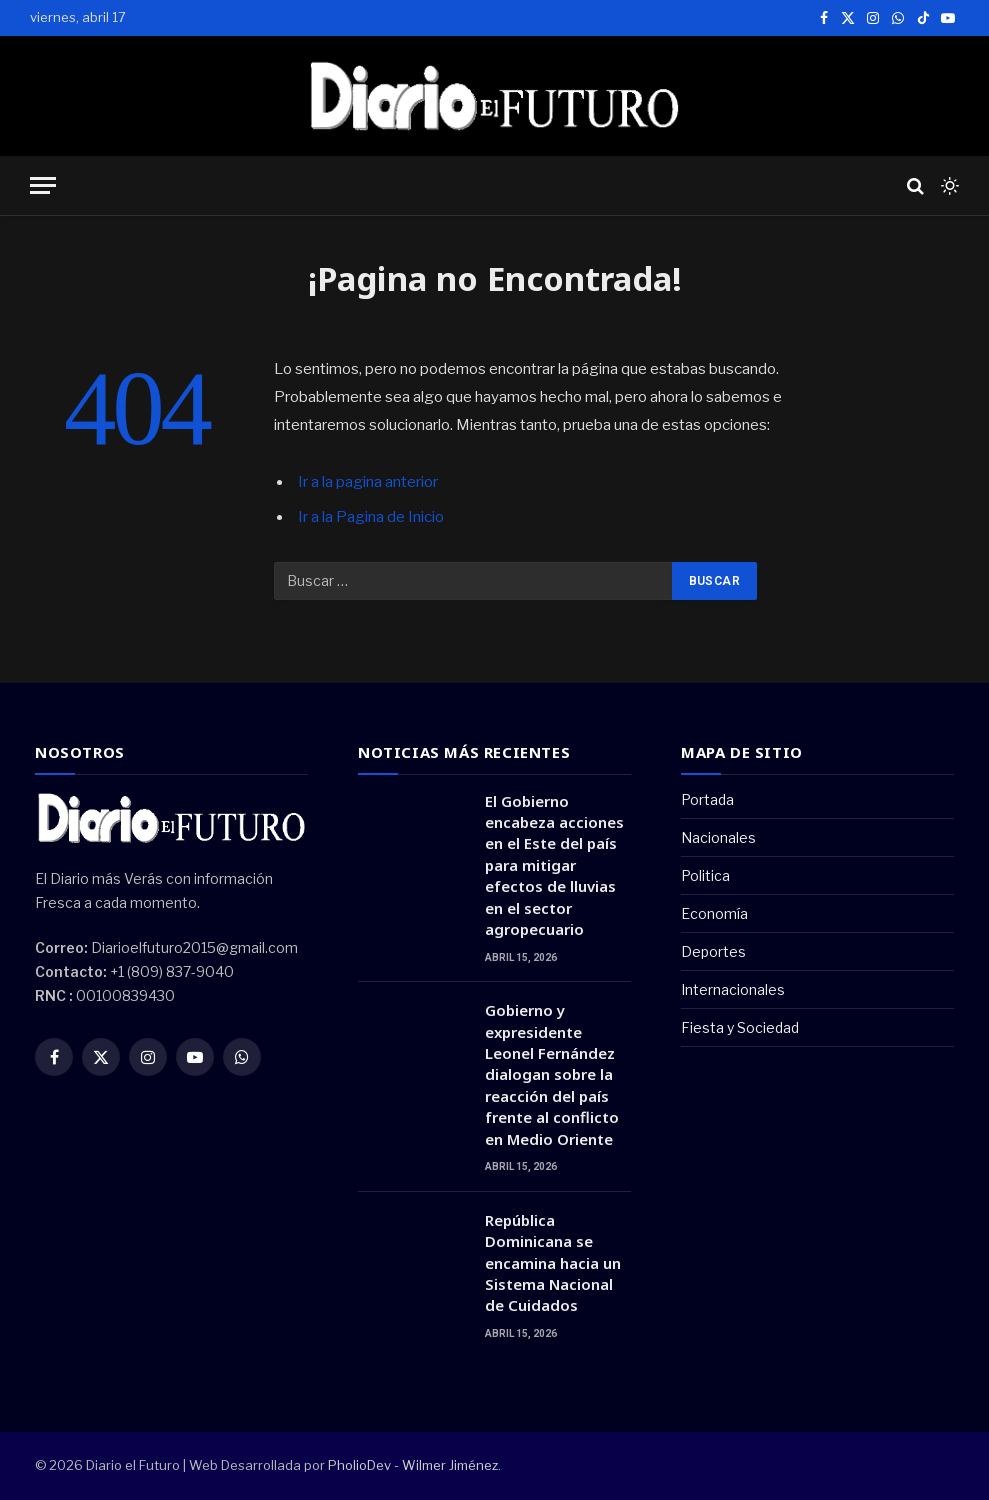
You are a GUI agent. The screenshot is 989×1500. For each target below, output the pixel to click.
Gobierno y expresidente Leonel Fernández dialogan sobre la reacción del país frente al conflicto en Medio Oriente (552, 1074)
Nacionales (718, 837)
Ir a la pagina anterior (368, 482)
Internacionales (733, 989)
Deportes (713, 951)
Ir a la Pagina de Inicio (371, 517)
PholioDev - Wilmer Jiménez (413, 1465)
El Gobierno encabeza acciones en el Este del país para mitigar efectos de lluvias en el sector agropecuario (554, 865)
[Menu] (43, 185)
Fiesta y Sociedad (740, 1027)
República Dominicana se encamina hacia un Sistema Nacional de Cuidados (553, 1263)
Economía (714, 913)
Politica (705, 875)
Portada (707, 799)
